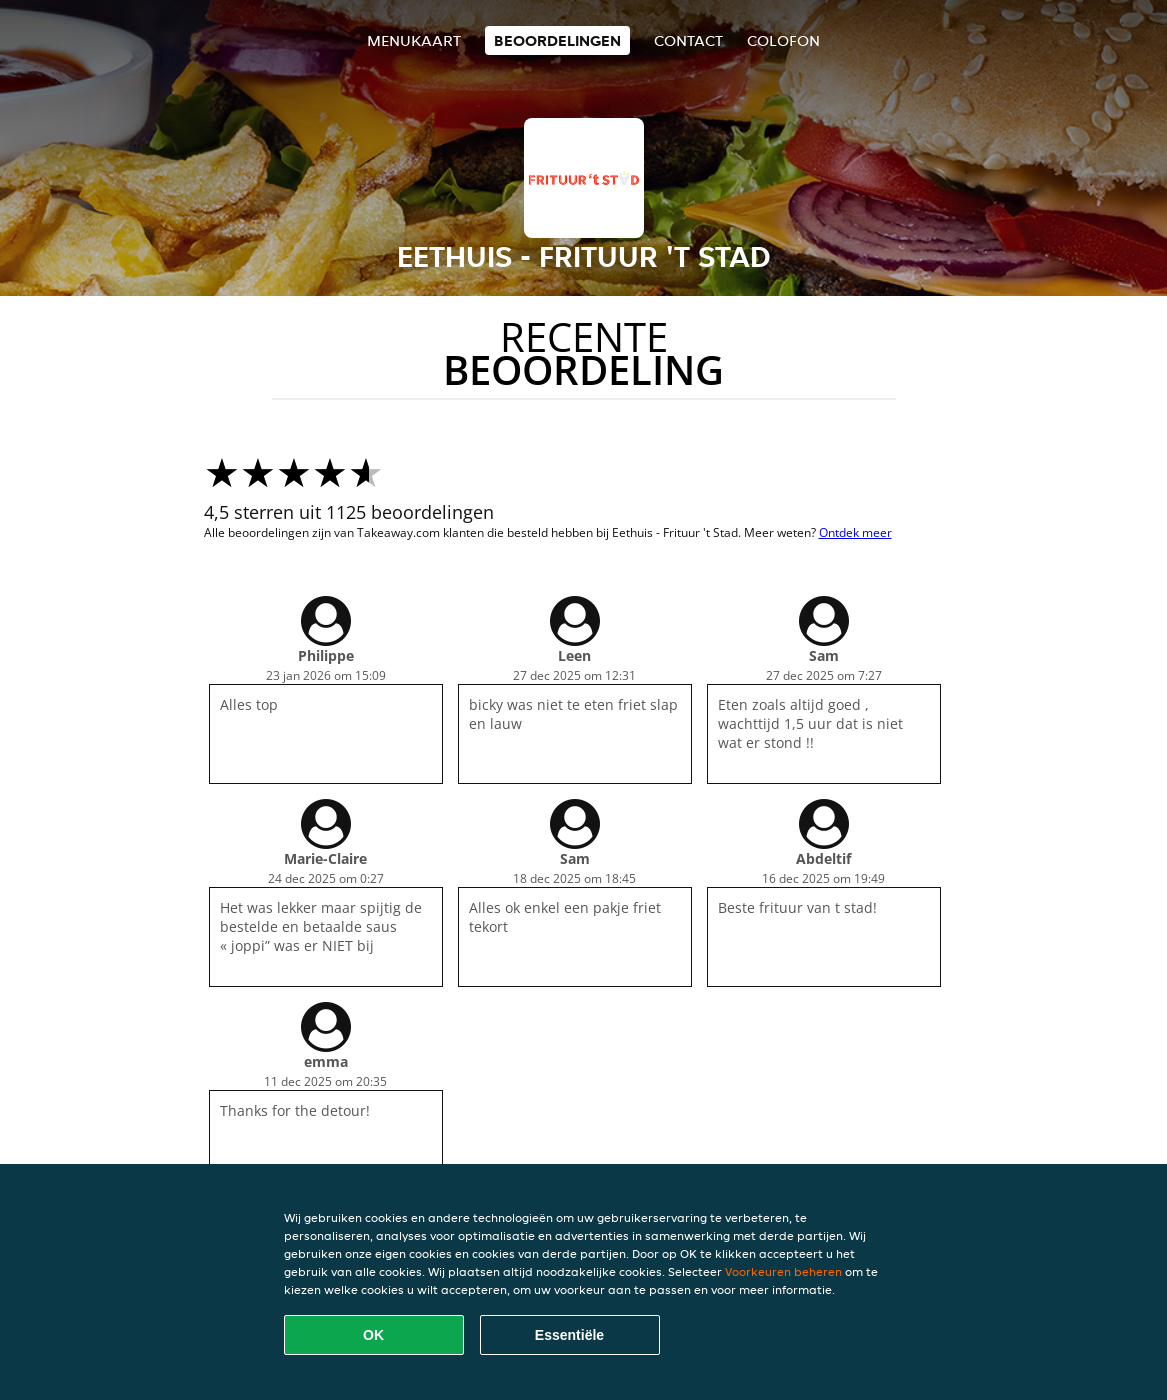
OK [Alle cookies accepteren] (373, 1335)
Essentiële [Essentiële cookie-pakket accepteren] (569, 1335)
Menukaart (414, 40)
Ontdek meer (855, 532)
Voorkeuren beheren (783, 1271)
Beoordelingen (557, 40)
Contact (688, 40)
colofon (783, 40)
